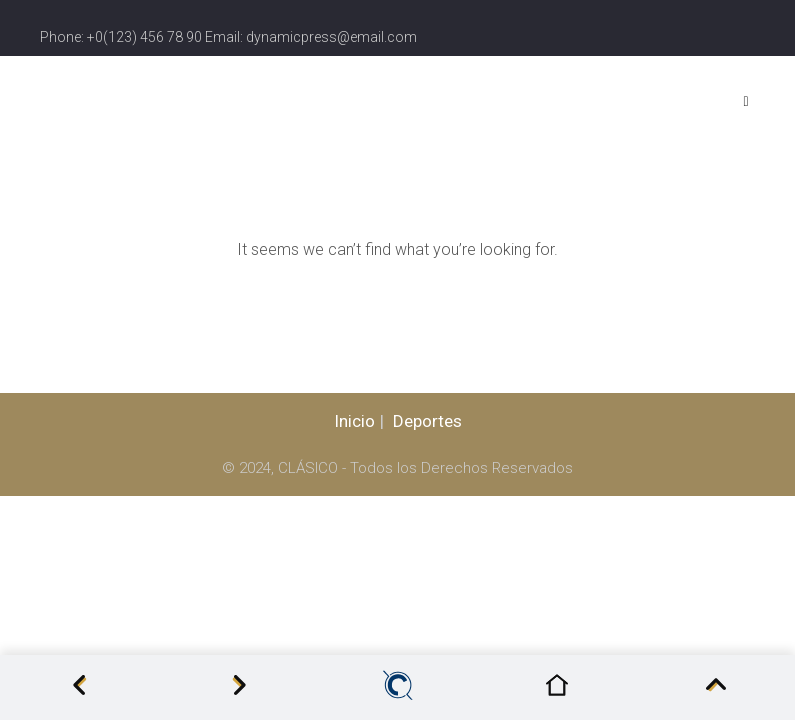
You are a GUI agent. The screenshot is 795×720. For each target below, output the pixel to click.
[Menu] (750, 101)
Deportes (427, 421)
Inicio (354, 421)
